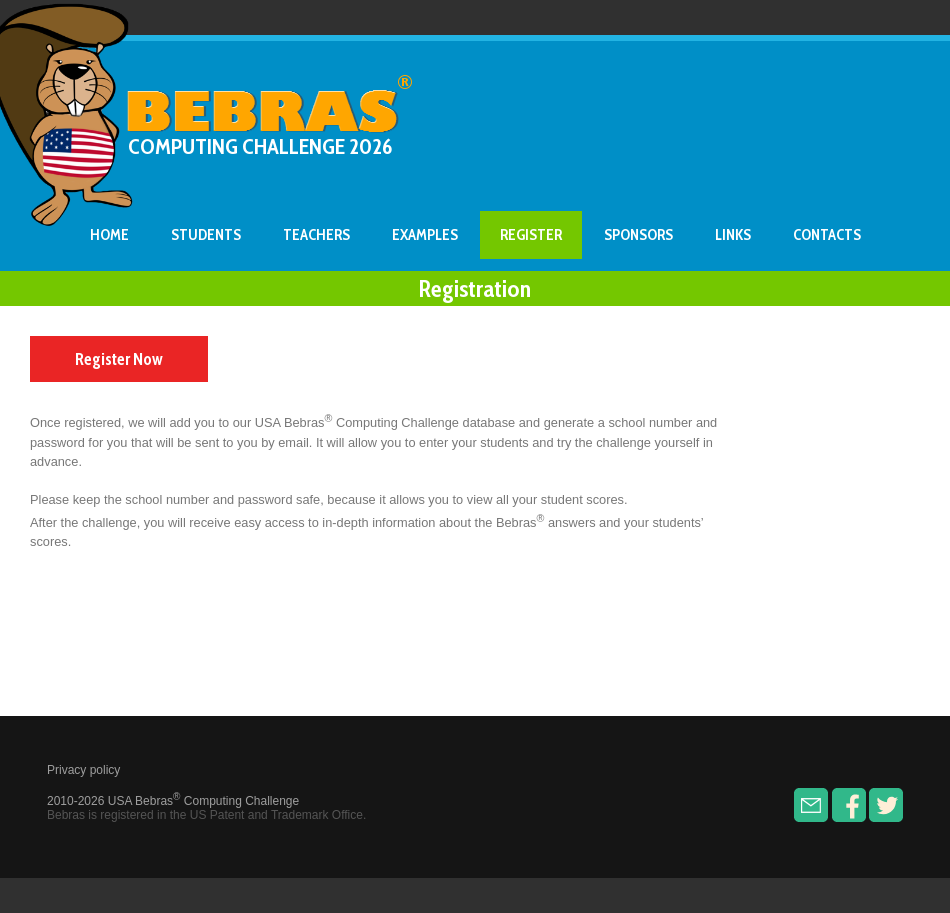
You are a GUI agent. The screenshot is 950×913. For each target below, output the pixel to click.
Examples (425, 235)
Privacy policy (83, 770)
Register (531, 235)
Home (109, 235)
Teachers (316, 235)
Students (206, 235)
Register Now (119, 359)
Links (733, 235)
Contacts (827, 235)
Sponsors (638, 235)
